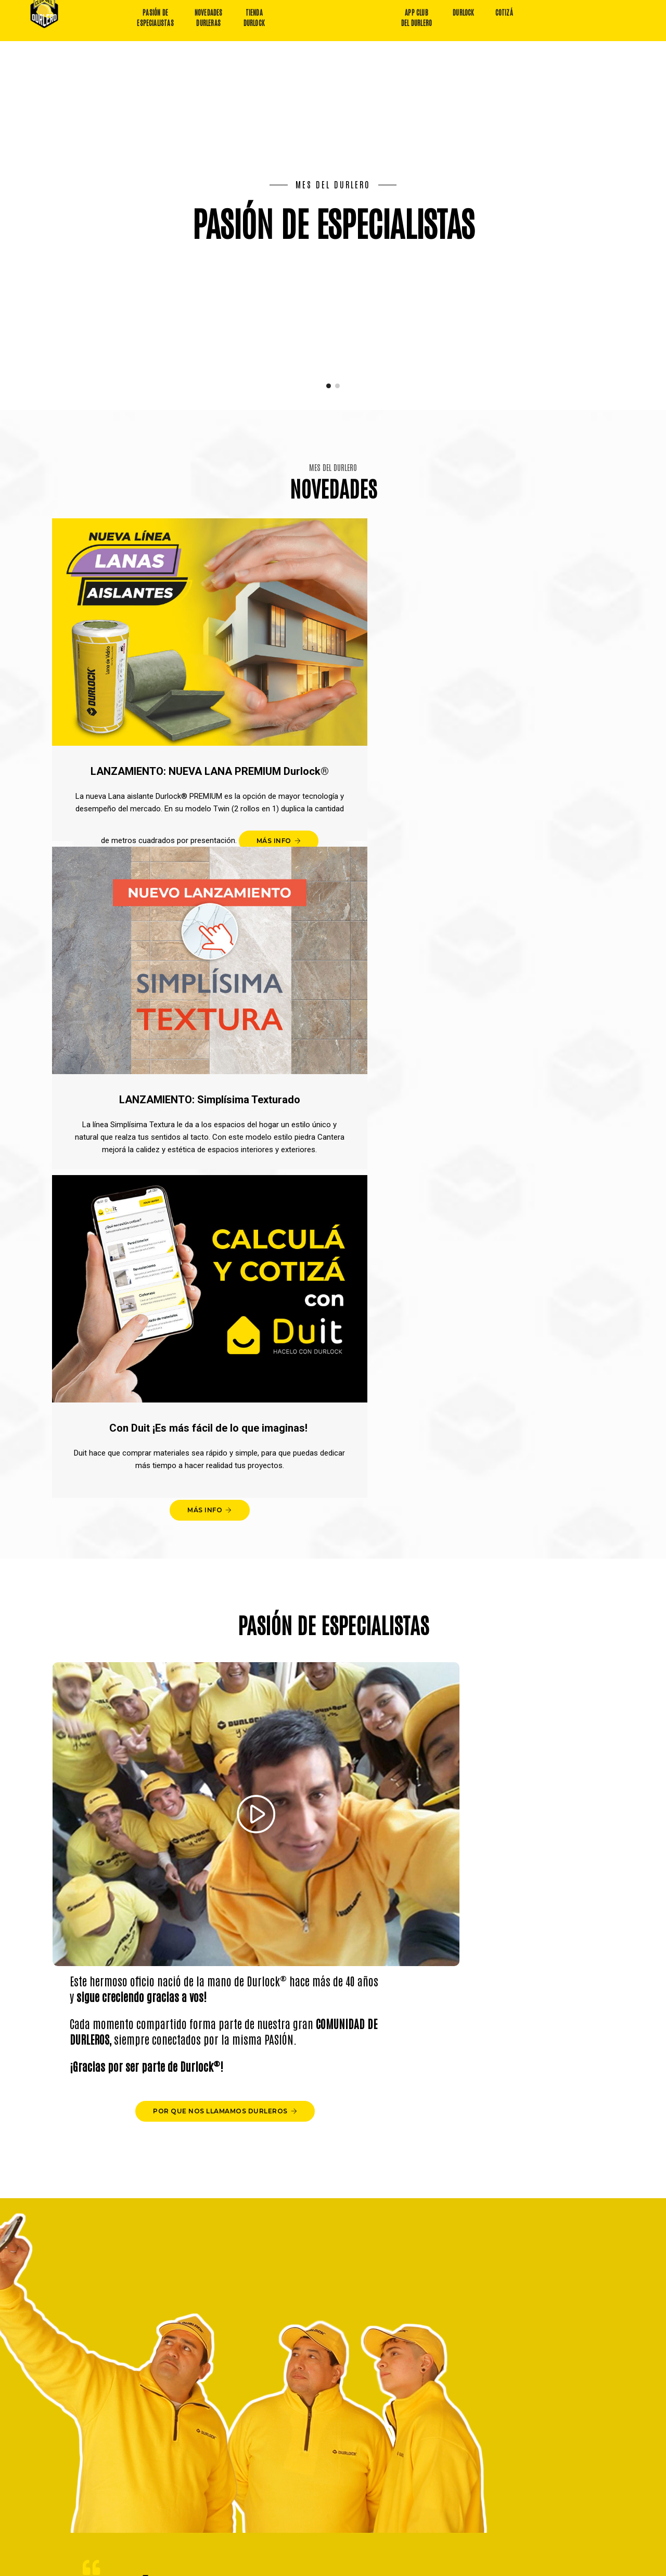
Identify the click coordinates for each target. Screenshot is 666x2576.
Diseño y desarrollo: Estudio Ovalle (547, 2563)
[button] (328, 376)
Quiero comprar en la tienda (488, 2467)
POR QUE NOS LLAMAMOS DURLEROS (505, 1248)
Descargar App (245, 2475)
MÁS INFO (140, 802)
